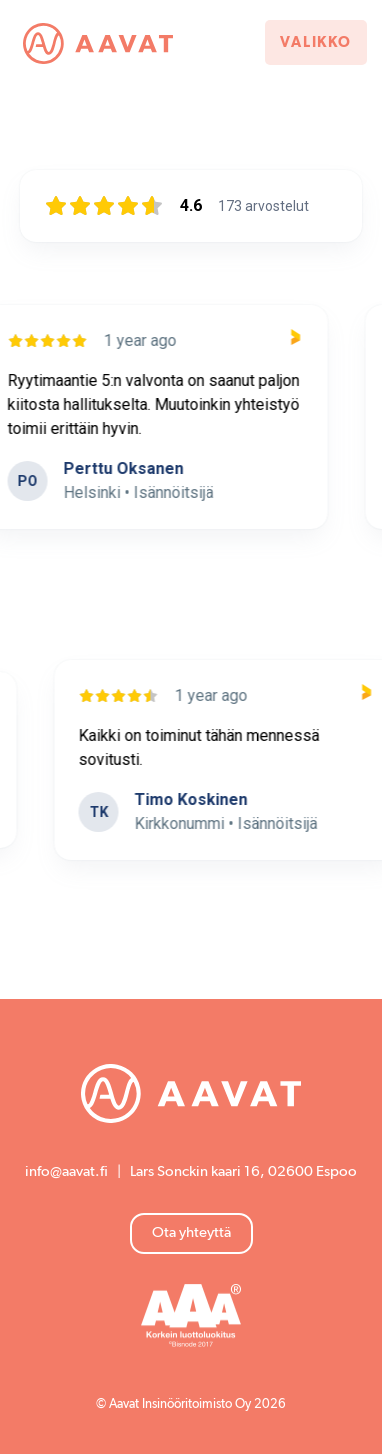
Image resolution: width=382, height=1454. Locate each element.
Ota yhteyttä (191, 1232)
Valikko (316, 42)
